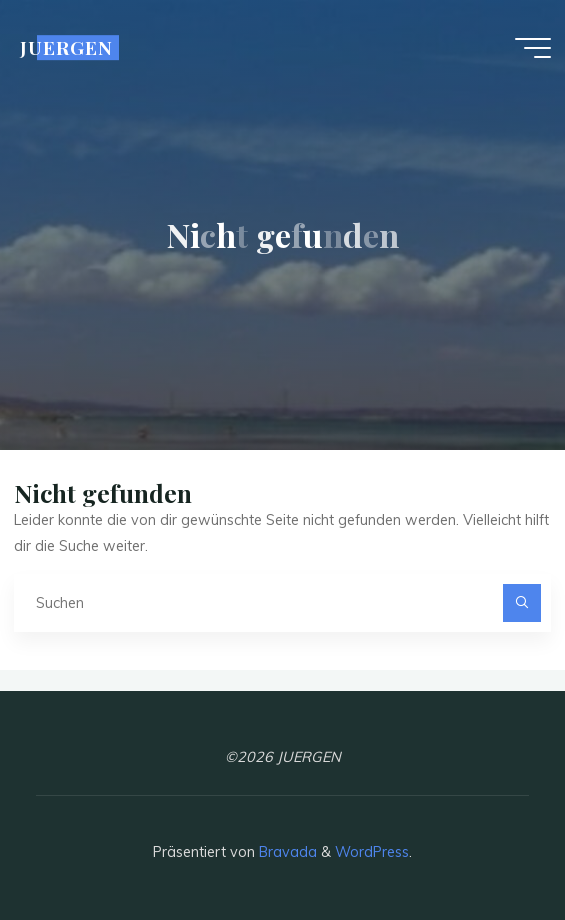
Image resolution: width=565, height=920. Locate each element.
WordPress (372, 852)
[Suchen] (521, 602)
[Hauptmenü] (533, 48)
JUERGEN (66, 47)
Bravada (286, 852)
